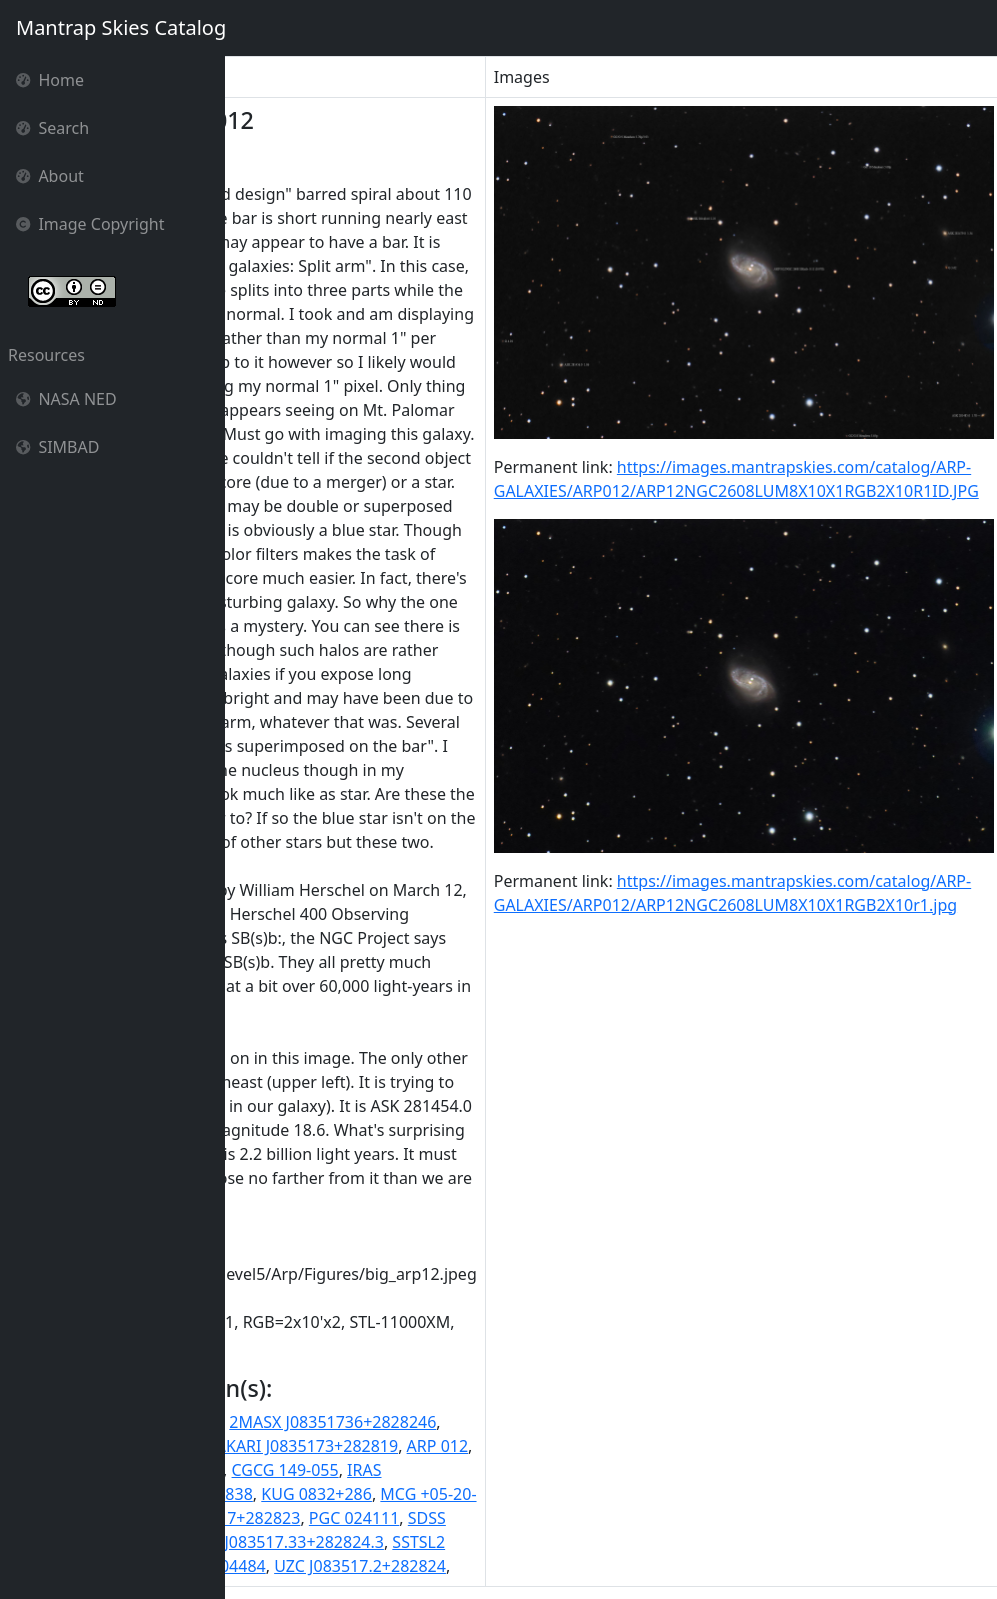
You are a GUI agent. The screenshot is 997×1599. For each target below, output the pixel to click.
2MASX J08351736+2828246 (552, 1422)
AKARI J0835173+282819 (526, 1446)
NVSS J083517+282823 (436, 1518)
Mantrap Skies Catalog (120, 27)
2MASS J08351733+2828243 (337, 1422)
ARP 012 (656, 1446)
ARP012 (262, 1470)
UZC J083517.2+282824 (580, 1566)
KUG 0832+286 (536, 1494)
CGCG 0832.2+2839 (371, 1470)
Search (52, 128)
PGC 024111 (573, 1518)
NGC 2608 (307, 1518)
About (50, 176)
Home (50, 80)
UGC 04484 (443, 1566)
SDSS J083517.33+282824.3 (503, 1542)
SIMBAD (57, 447)
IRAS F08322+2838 (403, 1494)
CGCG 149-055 (504, 1470)
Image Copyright (90, 224)
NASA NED (66, 399)
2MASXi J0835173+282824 (330, 1446)
